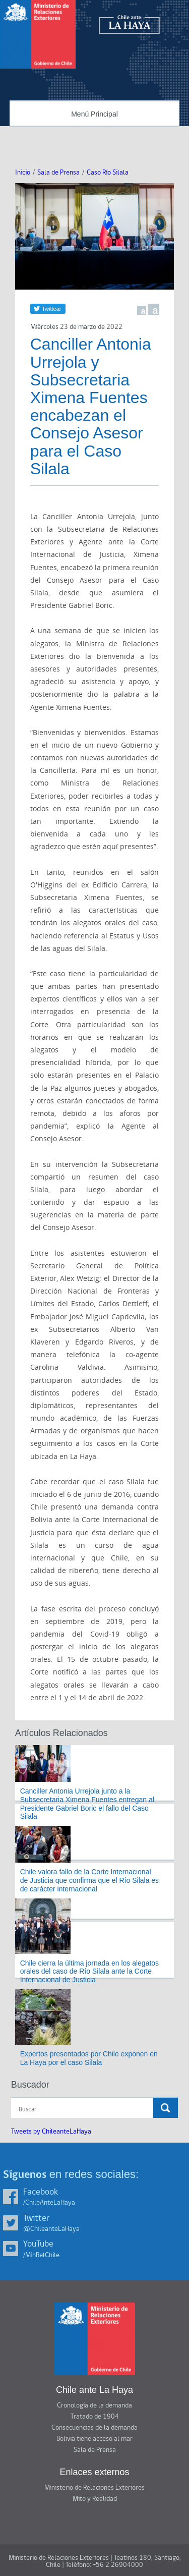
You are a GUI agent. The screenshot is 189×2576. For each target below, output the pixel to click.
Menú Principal (94, 114)
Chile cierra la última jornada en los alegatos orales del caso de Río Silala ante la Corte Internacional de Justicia (89, 1971)
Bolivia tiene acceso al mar (94, 2439)
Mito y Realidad (95, 2499)
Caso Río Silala (108, 172)
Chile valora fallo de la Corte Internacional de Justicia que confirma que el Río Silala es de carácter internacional (89, 1880)
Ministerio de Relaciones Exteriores (94, 2488)
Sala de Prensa (58, 172)
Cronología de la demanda (94, 2405)
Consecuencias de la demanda (94, 2428)
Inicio (22, 172)
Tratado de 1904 (95, 2417)
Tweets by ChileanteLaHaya (51, 2131)
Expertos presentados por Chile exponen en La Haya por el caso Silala (89, 2058)
